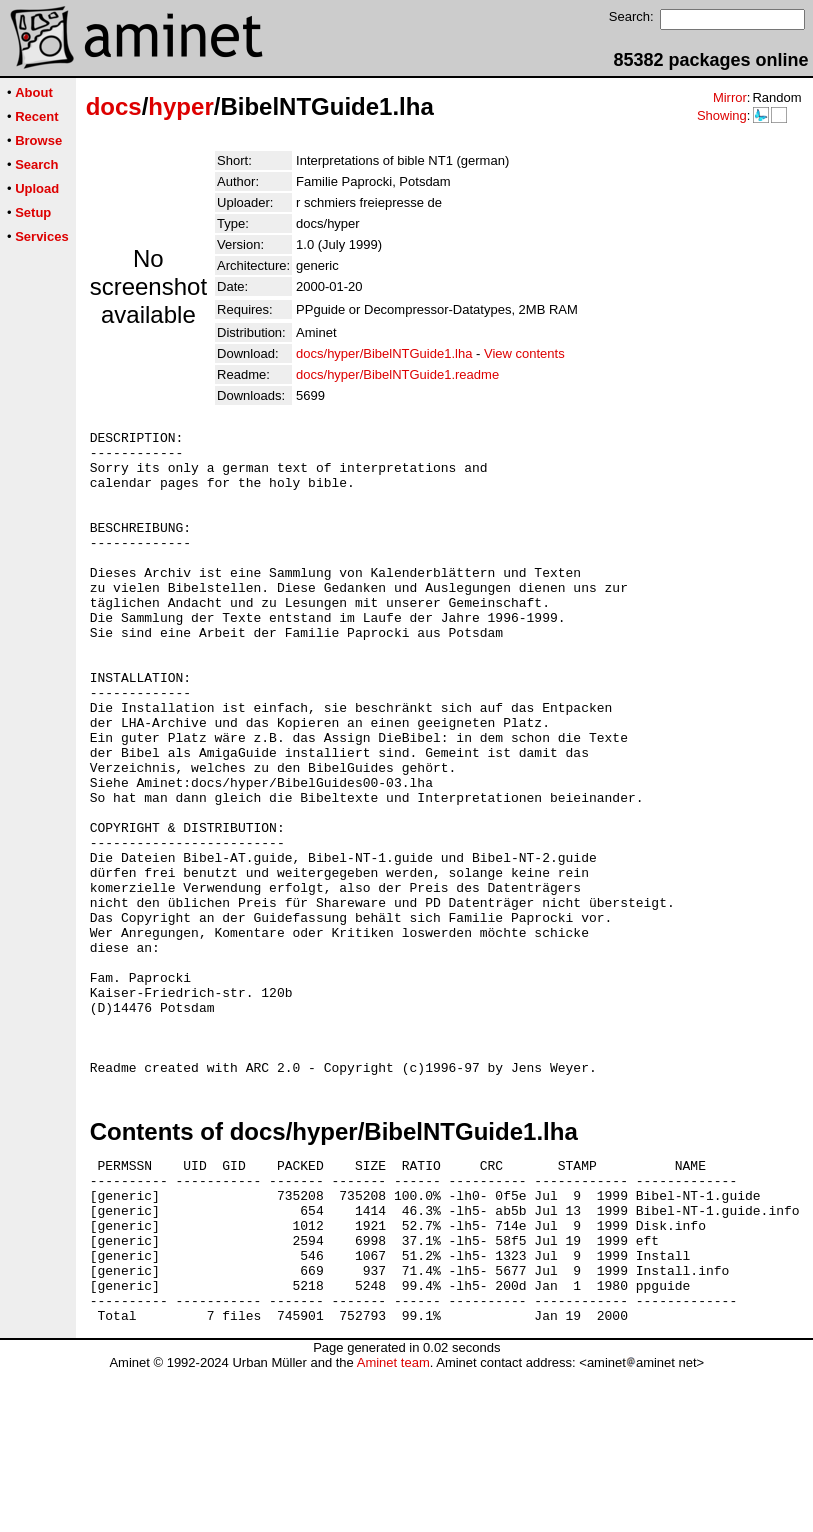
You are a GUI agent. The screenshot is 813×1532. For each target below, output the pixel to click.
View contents (524, 353)
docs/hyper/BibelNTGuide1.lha (384, 353)
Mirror (730, 97)
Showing (722, 115)
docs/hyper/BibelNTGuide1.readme (397, 374)
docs (114, 106)
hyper (180, 106)
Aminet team (393, 1524)
